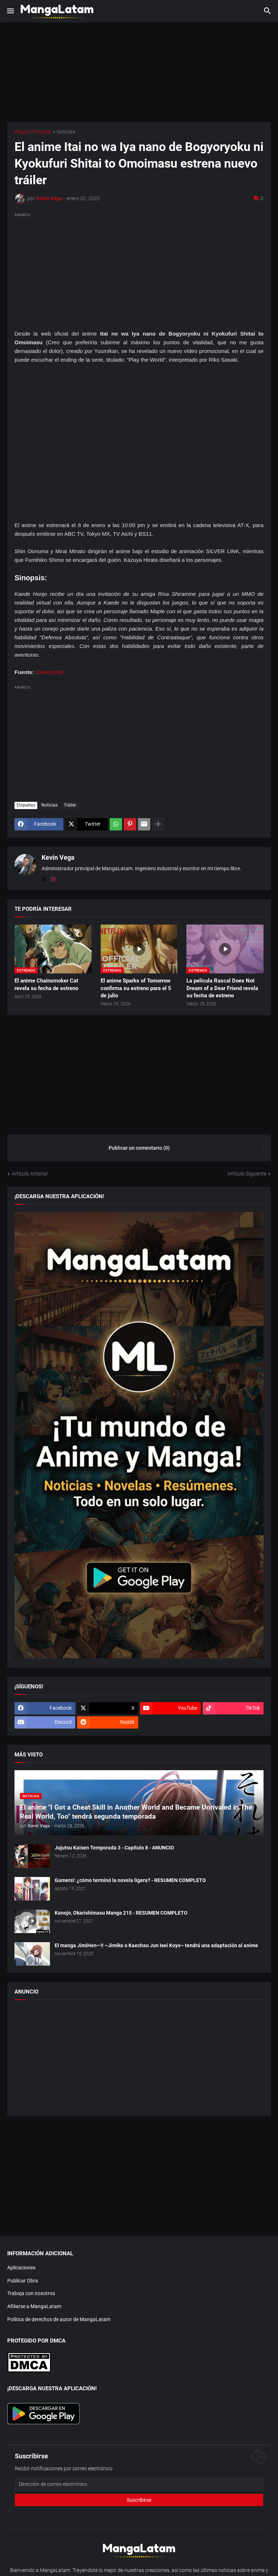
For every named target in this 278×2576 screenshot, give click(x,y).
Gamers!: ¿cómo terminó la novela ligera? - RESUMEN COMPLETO (130, 1880)
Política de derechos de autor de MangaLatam (58, 2319)
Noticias (66, 132)
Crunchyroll (49, 672)
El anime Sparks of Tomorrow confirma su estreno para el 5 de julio (136, 988)
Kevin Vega (58, 857)
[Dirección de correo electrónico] (139, 2484)
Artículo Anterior (30, 1174)
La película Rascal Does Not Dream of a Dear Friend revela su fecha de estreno (222, 988)
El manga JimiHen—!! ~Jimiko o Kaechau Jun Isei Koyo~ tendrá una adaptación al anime (156, 1945)
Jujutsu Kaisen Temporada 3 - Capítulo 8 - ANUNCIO (114, 1848)
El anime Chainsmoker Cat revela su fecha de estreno (46, 984)
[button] (10, 11)
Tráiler (70, 805)
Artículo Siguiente (246, 1174)
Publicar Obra (22, 2281)
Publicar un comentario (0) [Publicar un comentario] (139, 1148)
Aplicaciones (21, 2267)
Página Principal (32, 132)
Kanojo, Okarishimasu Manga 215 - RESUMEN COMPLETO (121, 1913)
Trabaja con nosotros (31, 2293)
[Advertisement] (139, 269)
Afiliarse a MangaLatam (34, 2306)
